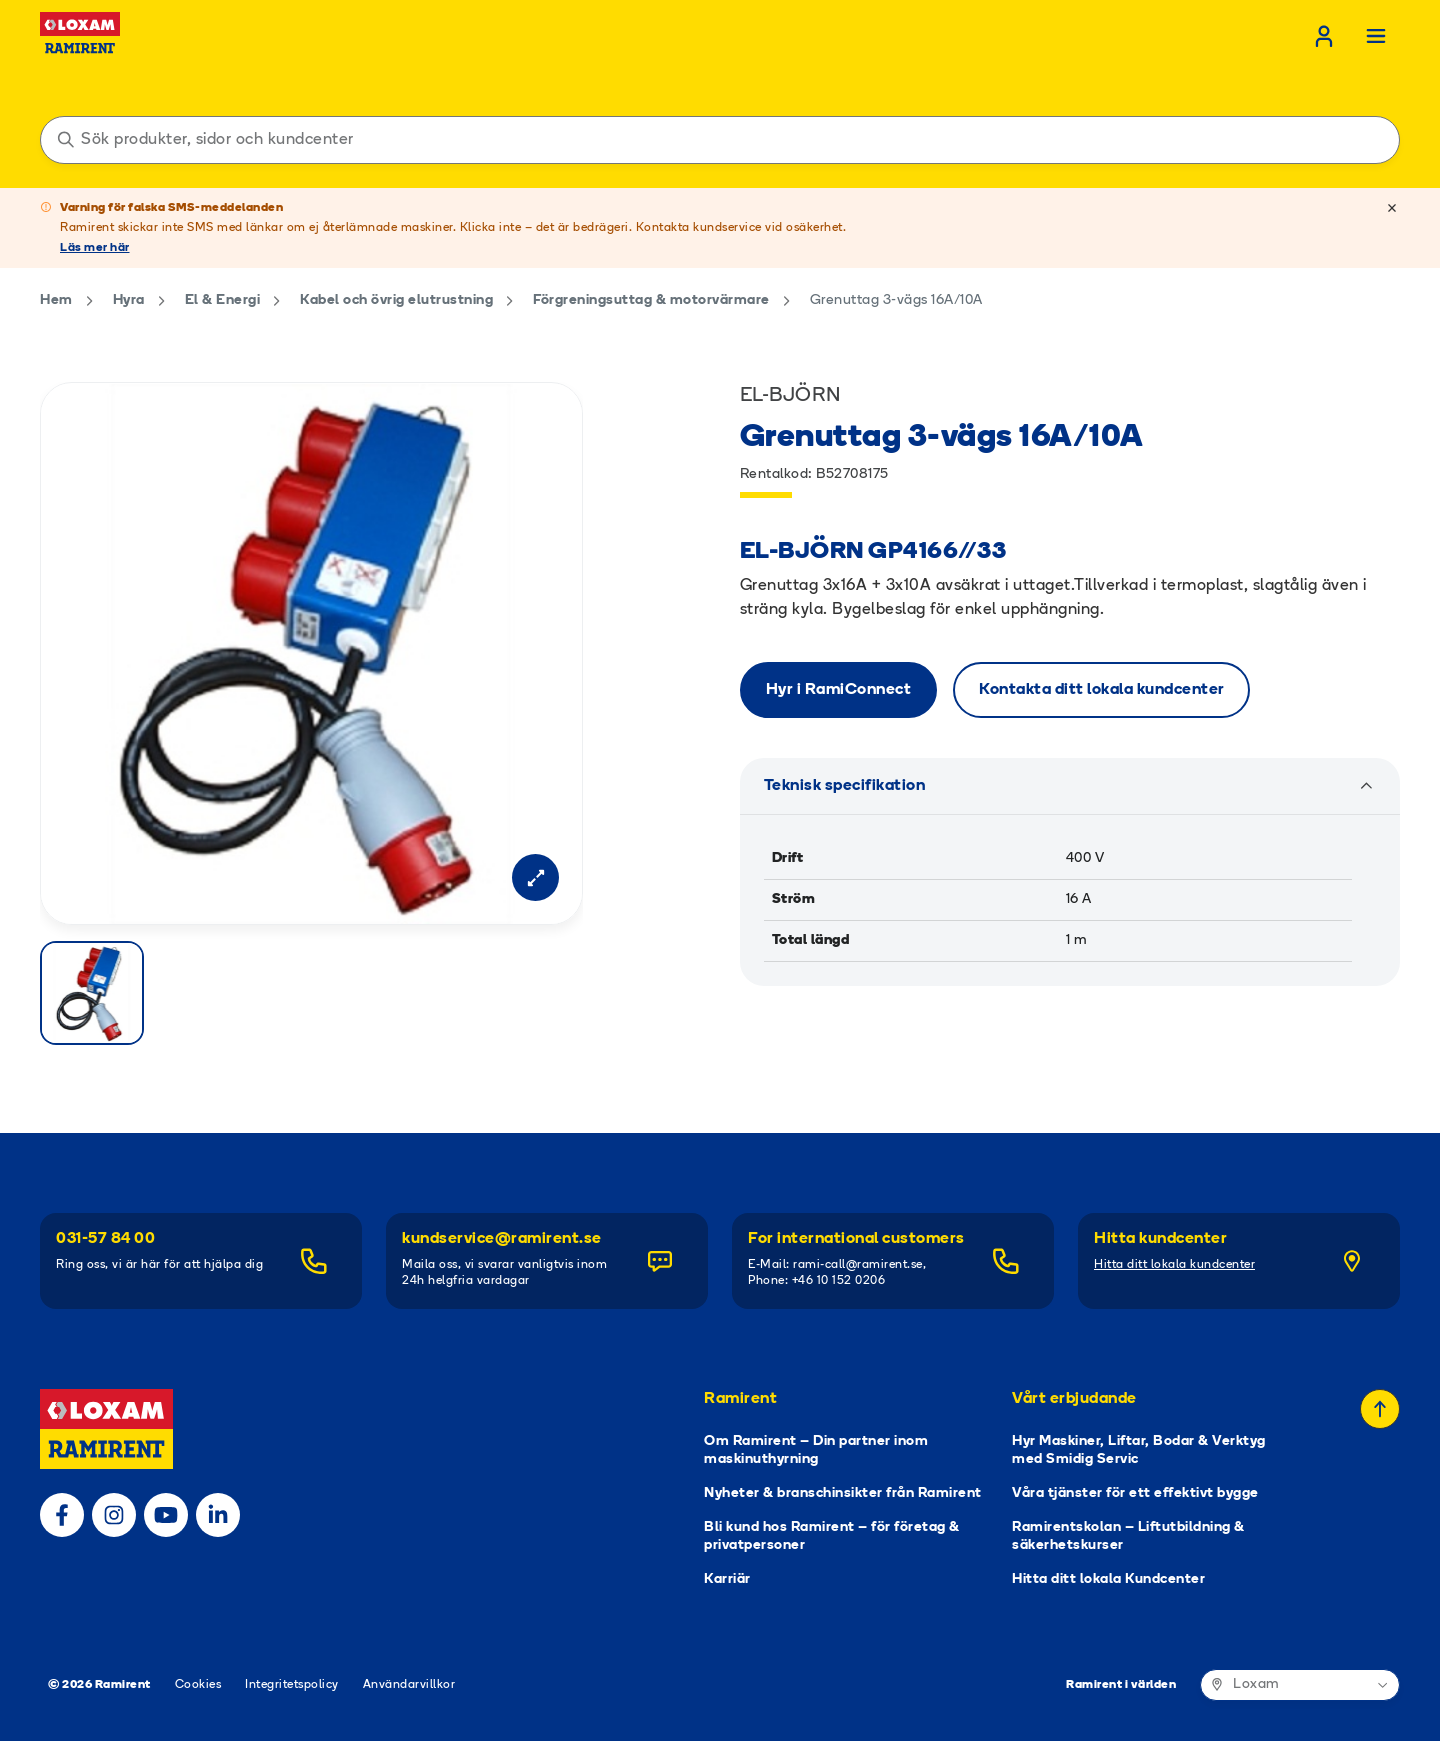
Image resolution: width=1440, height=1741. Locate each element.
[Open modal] (535, 877)
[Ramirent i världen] (1300, 1685)
